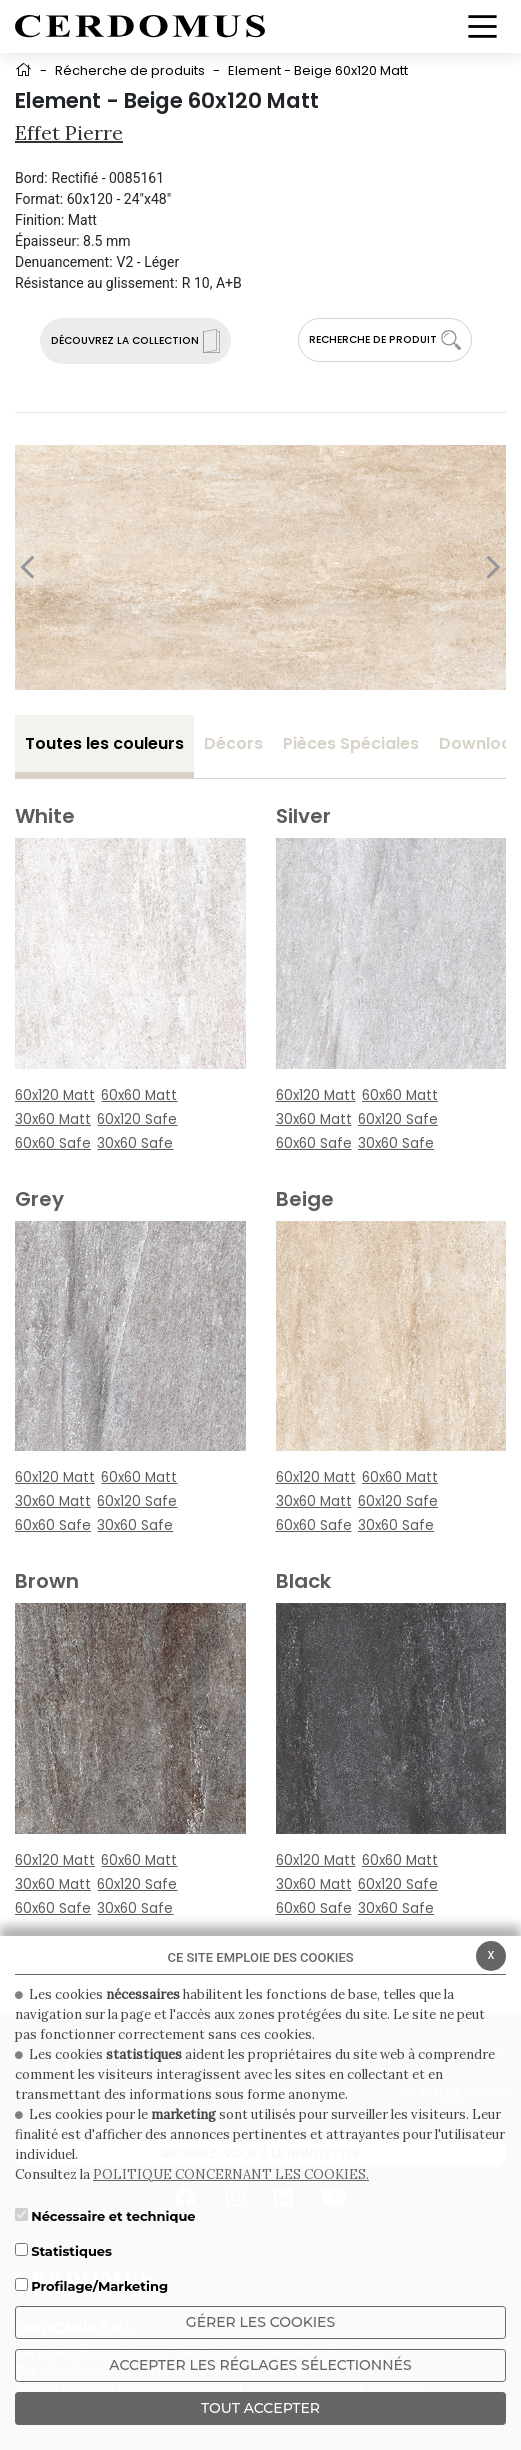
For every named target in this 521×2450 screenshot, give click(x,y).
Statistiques (71, 2251)
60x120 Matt (55, 1095)
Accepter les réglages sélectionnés (260, 2365)
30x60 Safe (135, 1143)
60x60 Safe (53, 1143)
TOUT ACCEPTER (260, 2408)
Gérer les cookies (260, 2322)
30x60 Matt (53, 1119)
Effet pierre (69, 132)
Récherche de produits (130, 70)
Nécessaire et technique (113, 2216)
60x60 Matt (139, 1095)
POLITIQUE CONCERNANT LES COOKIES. (231, 2174)
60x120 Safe (137, 1119)
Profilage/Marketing (99, 2286)
